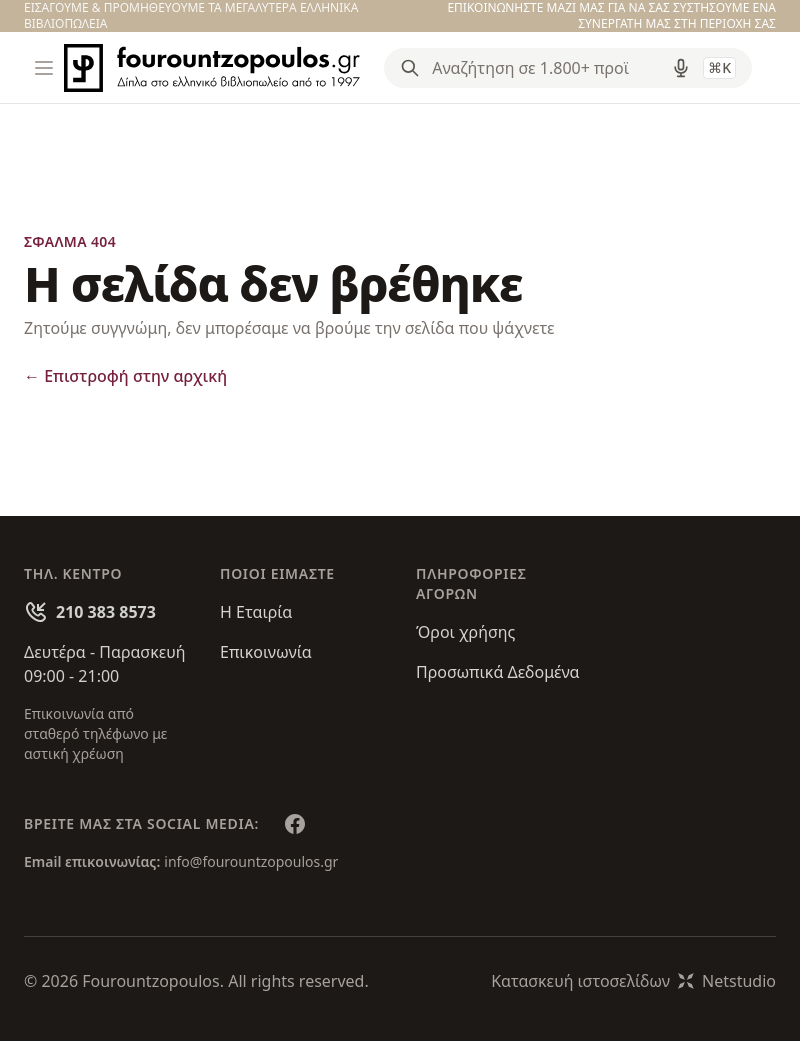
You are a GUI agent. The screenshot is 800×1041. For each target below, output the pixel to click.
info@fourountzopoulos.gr (251, 861)
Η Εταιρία (256, 612)
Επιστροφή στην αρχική (125, 376)
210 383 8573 (106, 612)
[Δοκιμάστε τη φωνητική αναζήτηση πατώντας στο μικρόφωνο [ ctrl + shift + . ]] (681, 68)
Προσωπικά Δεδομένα (498, 672)
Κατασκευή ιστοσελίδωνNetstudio (633, 981)
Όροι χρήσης (465, 632)
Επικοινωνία (266, 652)
